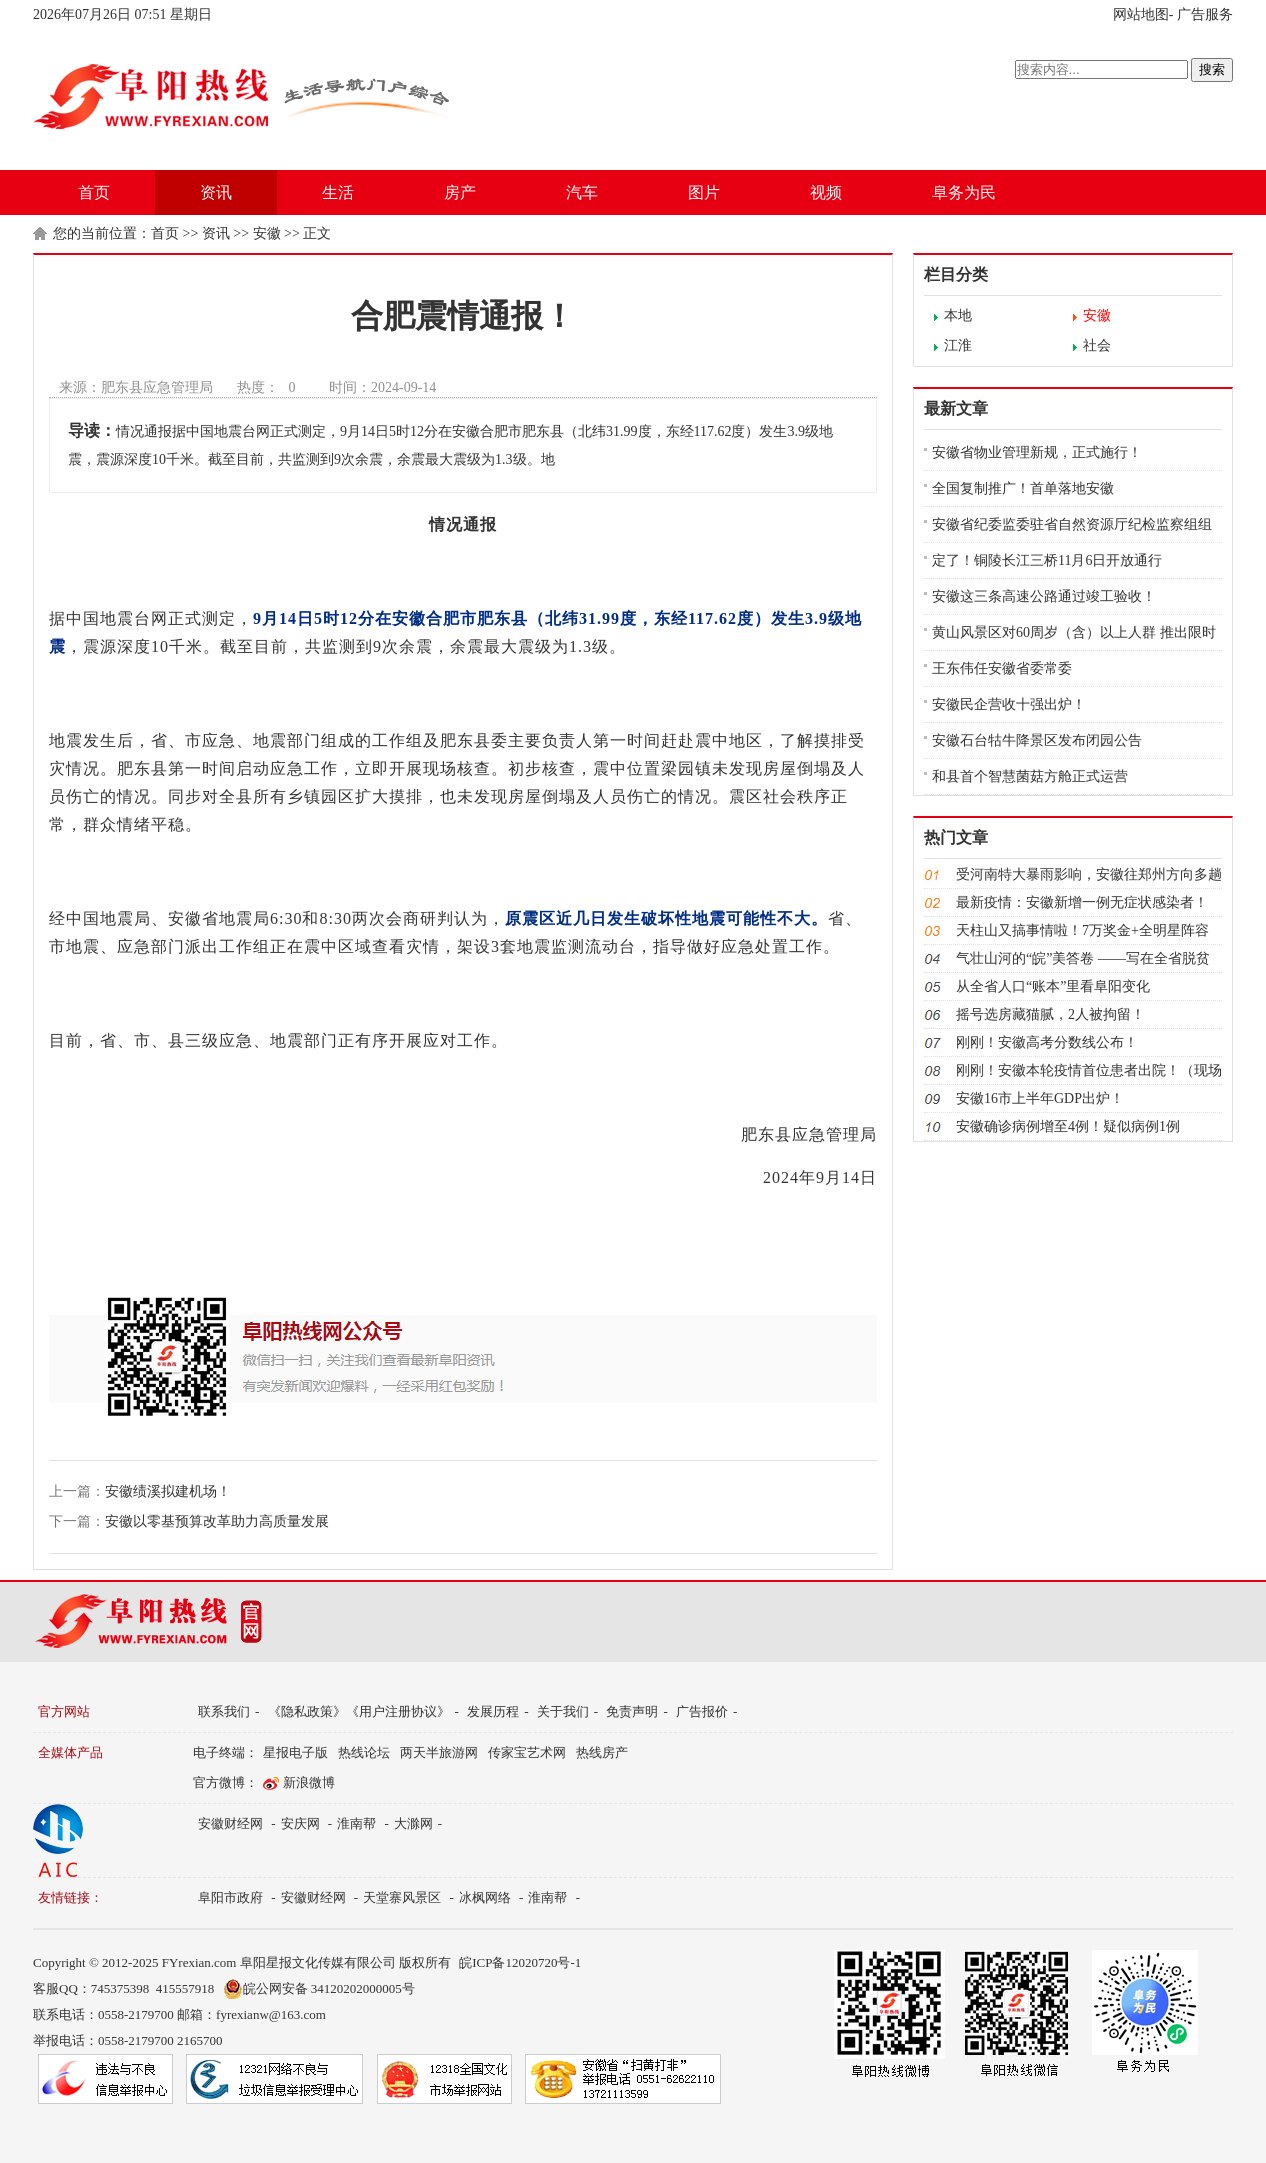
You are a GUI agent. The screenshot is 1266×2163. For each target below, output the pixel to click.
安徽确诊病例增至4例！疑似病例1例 (1068, 1126)
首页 (94, 192)
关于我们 (563, 1711)
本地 (958, 315)
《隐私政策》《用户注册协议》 (359, 1711)
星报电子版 (295, 1752)
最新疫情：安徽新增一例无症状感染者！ (1082, 902)
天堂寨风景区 (402, 1897)
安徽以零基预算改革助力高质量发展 (217, 1521)
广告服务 (1205, 14)
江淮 (958, 345)
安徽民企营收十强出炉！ (1009, 704)
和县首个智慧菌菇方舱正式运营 (1030, 776)
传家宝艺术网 (527, 1752)
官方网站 (64, 1711)
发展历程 (493, 1711)
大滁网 (413, 1823)
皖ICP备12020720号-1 (520, 1962)
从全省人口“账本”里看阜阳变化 (1053, 986)
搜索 (1212, 69)
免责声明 (632, 1711)
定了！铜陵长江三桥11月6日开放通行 (1047, 560)
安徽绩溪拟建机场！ (168, 1491)
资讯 (216, 192)
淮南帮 (356, 1823)
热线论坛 (364, 1752)
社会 (1097, 345)
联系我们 (224, 1711)
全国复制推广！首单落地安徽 (1023, 488)
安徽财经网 (230, 1823)
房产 (460, 192)
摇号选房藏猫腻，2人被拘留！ (1050, 1014)
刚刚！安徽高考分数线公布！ (1047, 1042)
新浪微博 (309, 1782)
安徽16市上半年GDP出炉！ (1040, 1098)
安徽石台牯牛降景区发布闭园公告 (1037, 740)
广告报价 (702, 1711)
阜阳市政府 (230, 1897)
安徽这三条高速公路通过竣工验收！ (1044, 596)
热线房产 (602, 1752)
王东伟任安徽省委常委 (1002, 668)
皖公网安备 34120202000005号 (319, 1989)
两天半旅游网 (439, 1752)
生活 (338, 192)
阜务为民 (964, 192)
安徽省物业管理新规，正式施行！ (1037, 452)
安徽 (267, 233)
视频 (826, 192)
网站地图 (1141, 14)
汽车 (582, 192)
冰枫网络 (485, 1897)
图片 (704, 192)
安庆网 (300, 1823)
